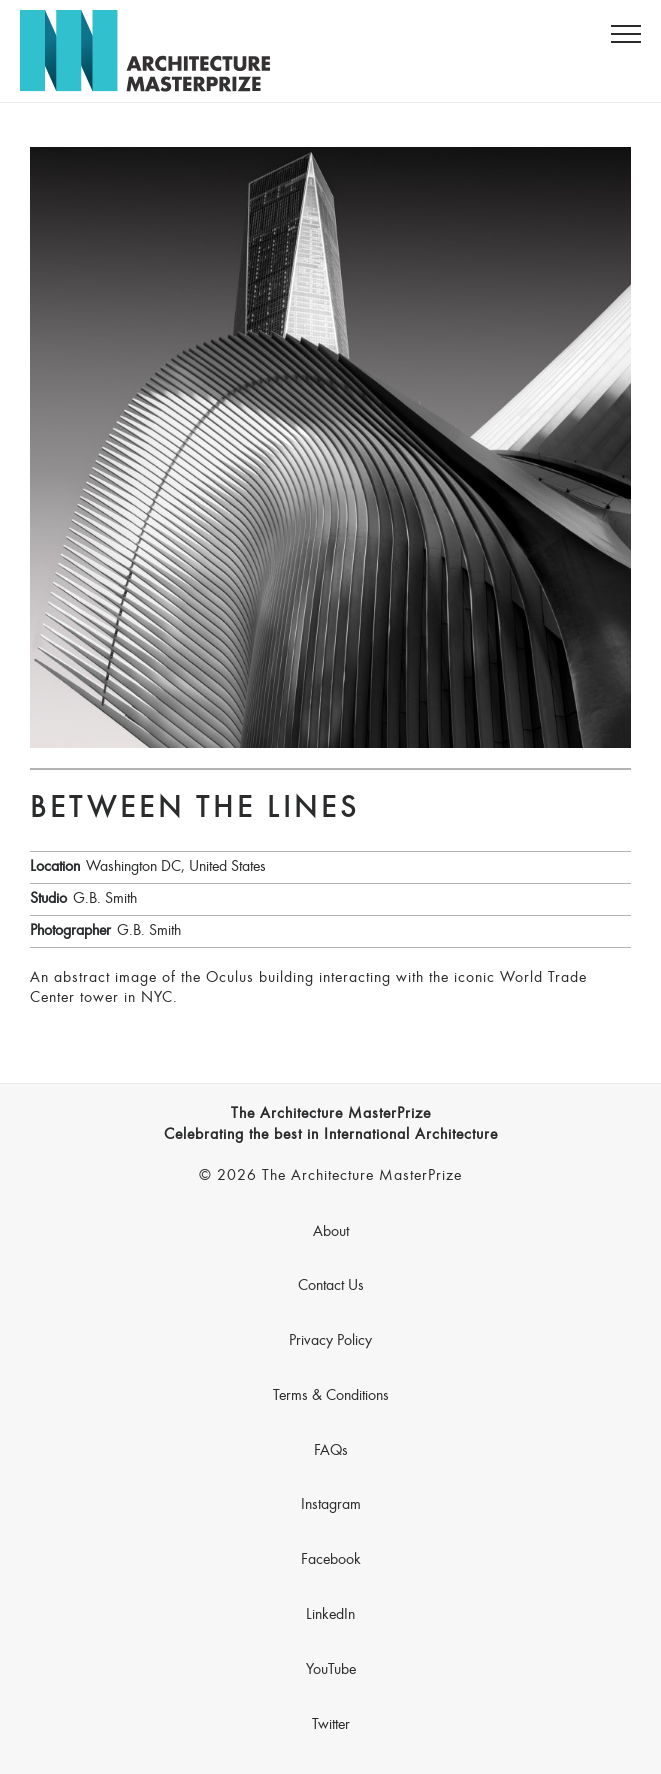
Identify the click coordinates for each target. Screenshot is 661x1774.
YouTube (331, 1670)
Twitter (331, 1725)
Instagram (331, 1505)
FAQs (331, 1451)
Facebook (331, 1560)
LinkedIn (330, 1615)
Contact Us (331, 1286)
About (331, 1232)
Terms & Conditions (331, 1396)
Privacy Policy (330, 1341)
